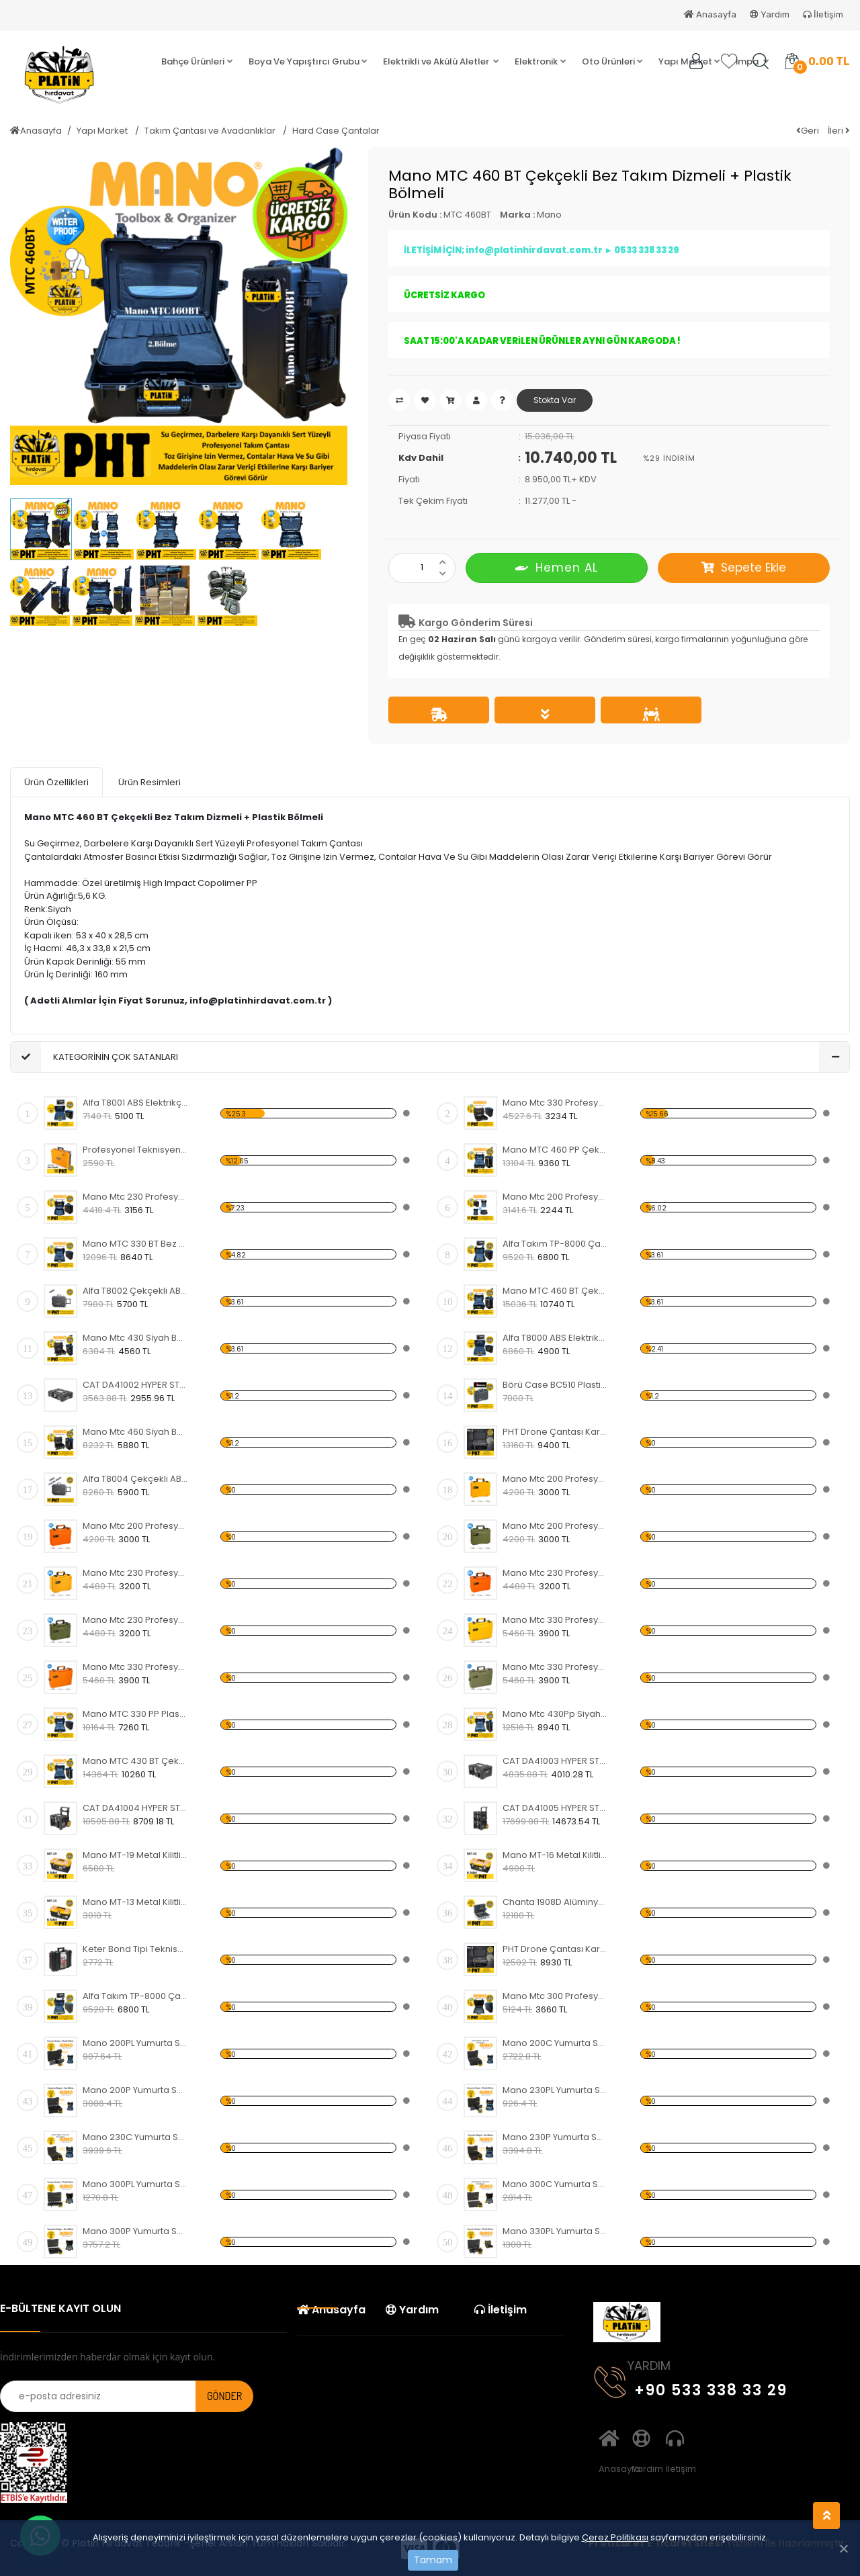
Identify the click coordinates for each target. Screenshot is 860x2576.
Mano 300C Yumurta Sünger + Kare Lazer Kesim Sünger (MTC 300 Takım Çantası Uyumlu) (555, 2184)
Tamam (433, 2560)
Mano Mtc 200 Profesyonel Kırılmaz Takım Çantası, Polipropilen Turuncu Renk (135, 1525)
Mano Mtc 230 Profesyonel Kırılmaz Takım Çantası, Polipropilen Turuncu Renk (555, 1572)
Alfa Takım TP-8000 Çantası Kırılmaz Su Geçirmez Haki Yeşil (135, 1996)
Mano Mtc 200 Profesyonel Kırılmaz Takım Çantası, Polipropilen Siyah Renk (555, 1196)
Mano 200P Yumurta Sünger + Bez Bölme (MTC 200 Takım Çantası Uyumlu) (135, 2090)
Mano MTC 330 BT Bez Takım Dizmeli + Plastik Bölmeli (135, 1243)
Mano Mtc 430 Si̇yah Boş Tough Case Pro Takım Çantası (135, 1337)
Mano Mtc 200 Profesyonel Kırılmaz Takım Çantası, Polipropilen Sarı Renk (555, 1478)
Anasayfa (710, 14)
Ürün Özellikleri (56, 782)
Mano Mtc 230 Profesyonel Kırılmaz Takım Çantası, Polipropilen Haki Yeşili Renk (135, 1619)
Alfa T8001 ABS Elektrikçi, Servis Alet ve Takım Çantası (135, 1102)
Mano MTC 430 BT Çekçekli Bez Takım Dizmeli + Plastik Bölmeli (135, 1761)
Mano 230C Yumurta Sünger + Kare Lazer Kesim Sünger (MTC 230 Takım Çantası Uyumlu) (135, 2137)
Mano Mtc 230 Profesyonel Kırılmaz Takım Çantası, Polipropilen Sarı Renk (135, 1572)
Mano (549, 214)
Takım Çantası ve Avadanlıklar (210, 130)
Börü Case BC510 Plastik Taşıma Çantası (555, 1384)
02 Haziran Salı (462, 639)
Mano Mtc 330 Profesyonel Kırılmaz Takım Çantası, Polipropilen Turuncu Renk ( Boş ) (135, 1666)
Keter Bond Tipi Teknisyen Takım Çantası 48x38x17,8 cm (135, 1949)
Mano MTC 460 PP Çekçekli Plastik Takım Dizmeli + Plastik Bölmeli (555, 1149)
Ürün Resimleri (149, 782)
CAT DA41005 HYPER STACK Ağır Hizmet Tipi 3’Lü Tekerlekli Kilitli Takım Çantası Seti (555, 1808)
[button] (196, 62)
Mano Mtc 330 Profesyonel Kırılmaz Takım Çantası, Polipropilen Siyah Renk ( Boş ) (555, 1102)
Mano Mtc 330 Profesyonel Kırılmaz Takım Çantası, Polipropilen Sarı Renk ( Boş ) (555, 1619)
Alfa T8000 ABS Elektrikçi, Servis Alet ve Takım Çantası (555, 1337)
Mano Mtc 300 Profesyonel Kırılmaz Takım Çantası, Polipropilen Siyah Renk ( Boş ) (555, 1996)
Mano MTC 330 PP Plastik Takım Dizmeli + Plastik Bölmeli (135, 1713)
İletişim (823, 14)
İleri (839, 130)
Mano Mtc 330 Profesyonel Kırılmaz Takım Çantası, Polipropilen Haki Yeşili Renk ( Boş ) (555, 1666)
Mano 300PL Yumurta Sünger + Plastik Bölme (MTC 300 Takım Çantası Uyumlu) (135, 2184)
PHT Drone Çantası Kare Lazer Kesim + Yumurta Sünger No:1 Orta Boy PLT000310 (555, 1431)
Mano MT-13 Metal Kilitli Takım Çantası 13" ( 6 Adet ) (135, 1902)
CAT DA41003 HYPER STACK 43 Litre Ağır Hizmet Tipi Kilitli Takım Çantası (555, 1761)
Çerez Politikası (615, 2537)
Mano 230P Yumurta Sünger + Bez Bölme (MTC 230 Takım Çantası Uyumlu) (555, 2137)
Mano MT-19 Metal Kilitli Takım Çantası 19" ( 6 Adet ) (135, 1855)
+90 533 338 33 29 (690, 2387)
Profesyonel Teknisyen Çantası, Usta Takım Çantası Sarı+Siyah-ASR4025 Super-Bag (135, 1149)
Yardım (769, 14)
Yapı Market (103, 130)
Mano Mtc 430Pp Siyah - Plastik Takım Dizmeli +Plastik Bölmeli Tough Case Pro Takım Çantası (555, 1713)
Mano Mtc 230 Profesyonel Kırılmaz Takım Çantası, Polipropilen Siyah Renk (135, 1196)
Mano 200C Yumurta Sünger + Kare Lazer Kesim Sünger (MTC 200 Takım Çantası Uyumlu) (555, 2043)
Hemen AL (556, 567)
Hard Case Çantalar (336, 130)
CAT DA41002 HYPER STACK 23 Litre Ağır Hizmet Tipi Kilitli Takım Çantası (135, 1384)
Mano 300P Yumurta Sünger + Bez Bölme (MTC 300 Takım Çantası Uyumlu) (135, 2231)
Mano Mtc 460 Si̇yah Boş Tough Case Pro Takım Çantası (135, 1431)
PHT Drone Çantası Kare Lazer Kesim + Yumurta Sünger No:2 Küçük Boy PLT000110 (555, 1949)
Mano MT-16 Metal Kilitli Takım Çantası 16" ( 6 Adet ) (555, 1855)
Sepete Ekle (743, 568)
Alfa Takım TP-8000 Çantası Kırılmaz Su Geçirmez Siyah (555, 1243)
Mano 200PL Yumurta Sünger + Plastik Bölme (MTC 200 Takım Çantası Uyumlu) (135, 2043)
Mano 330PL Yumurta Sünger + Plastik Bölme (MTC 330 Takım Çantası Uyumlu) (555, 2231)
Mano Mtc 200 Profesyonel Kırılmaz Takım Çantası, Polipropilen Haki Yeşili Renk (555, 1525)
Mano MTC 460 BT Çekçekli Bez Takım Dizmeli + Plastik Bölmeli (555, 1290)
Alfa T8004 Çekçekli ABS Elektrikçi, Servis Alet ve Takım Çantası (135, 1478)
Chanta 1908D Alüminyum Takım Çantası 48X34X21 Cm (555, 1902)
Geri (807, 130)
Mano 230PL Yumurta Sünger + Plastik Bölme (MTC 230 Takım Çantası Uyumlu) (555, 2090)
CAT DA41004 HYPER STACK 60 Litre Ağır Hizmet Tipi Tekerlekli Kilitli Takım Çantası (135, 1808)
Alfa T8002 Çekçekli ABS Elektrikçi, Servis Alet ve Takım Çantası (135, 1290)
